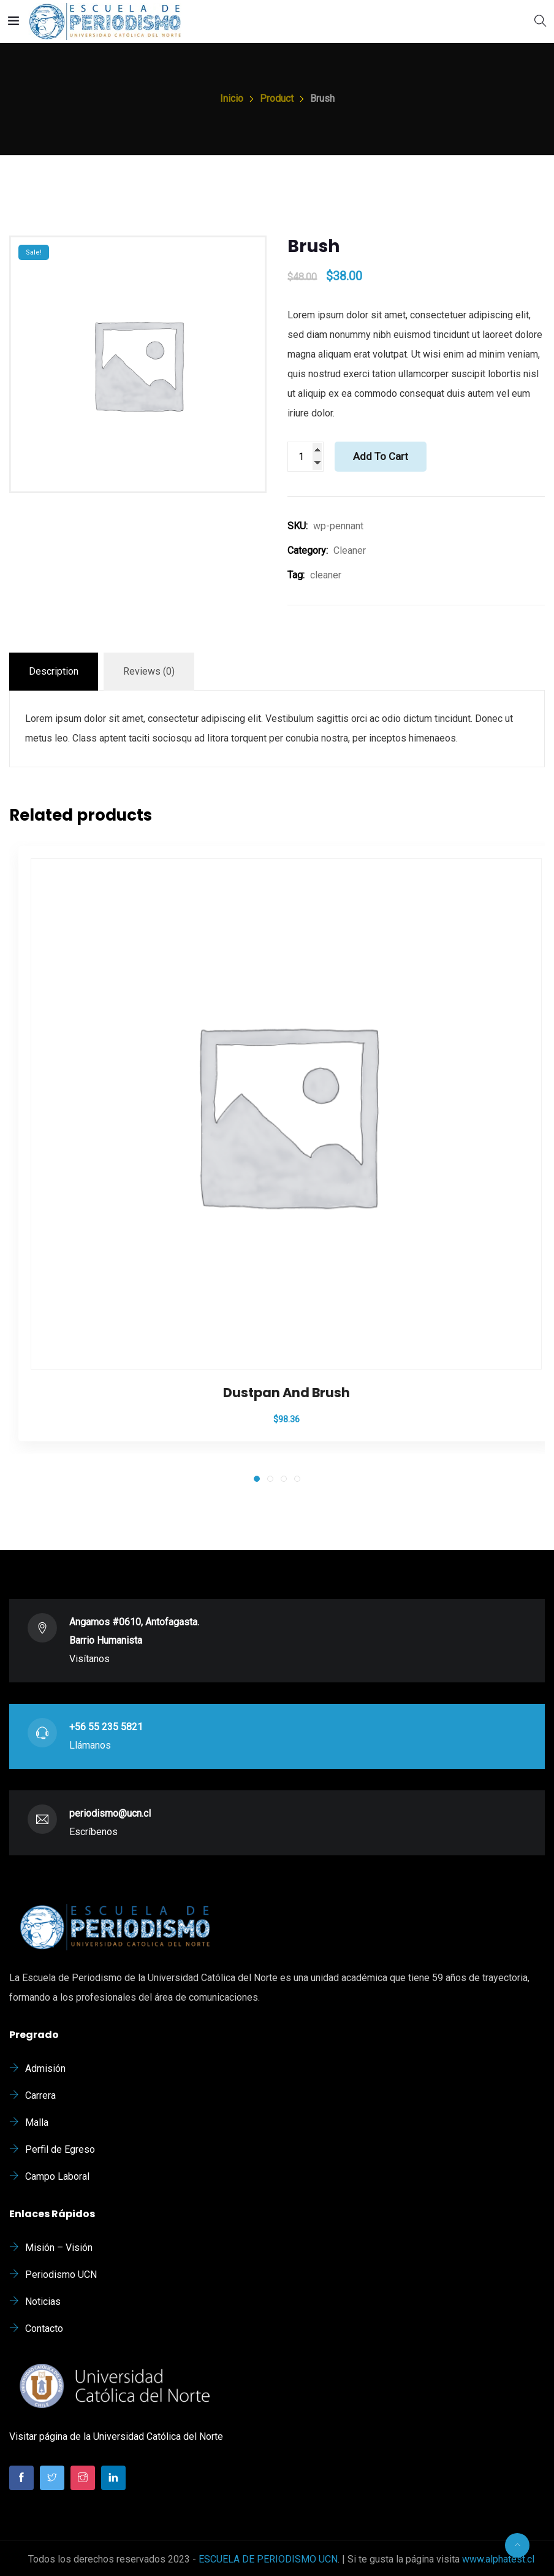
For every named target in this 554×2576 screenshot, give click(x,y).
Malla (36, 2122)
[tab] (53, 672)
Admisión (45, 2068)
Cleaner (349, 550)
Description (53, 671)
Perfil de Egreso (60, 2149)
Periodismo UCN (61, 2274)
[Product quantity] (305, 457)
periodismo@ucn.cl (110, 1813)
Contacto (44, 2328)
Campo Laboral (57, 2176)
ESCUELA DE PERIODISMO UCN (268, 2559)
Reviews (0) (149, 671)
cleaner (325, 575)
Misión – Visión (59, 2247)
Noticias (43, 2301)
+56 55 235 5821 (106, 1727)
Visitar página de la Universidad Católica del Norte (116, 2436)
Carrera (40, 2095)
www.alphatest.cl (498, 2559)
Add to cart (380, 456)
